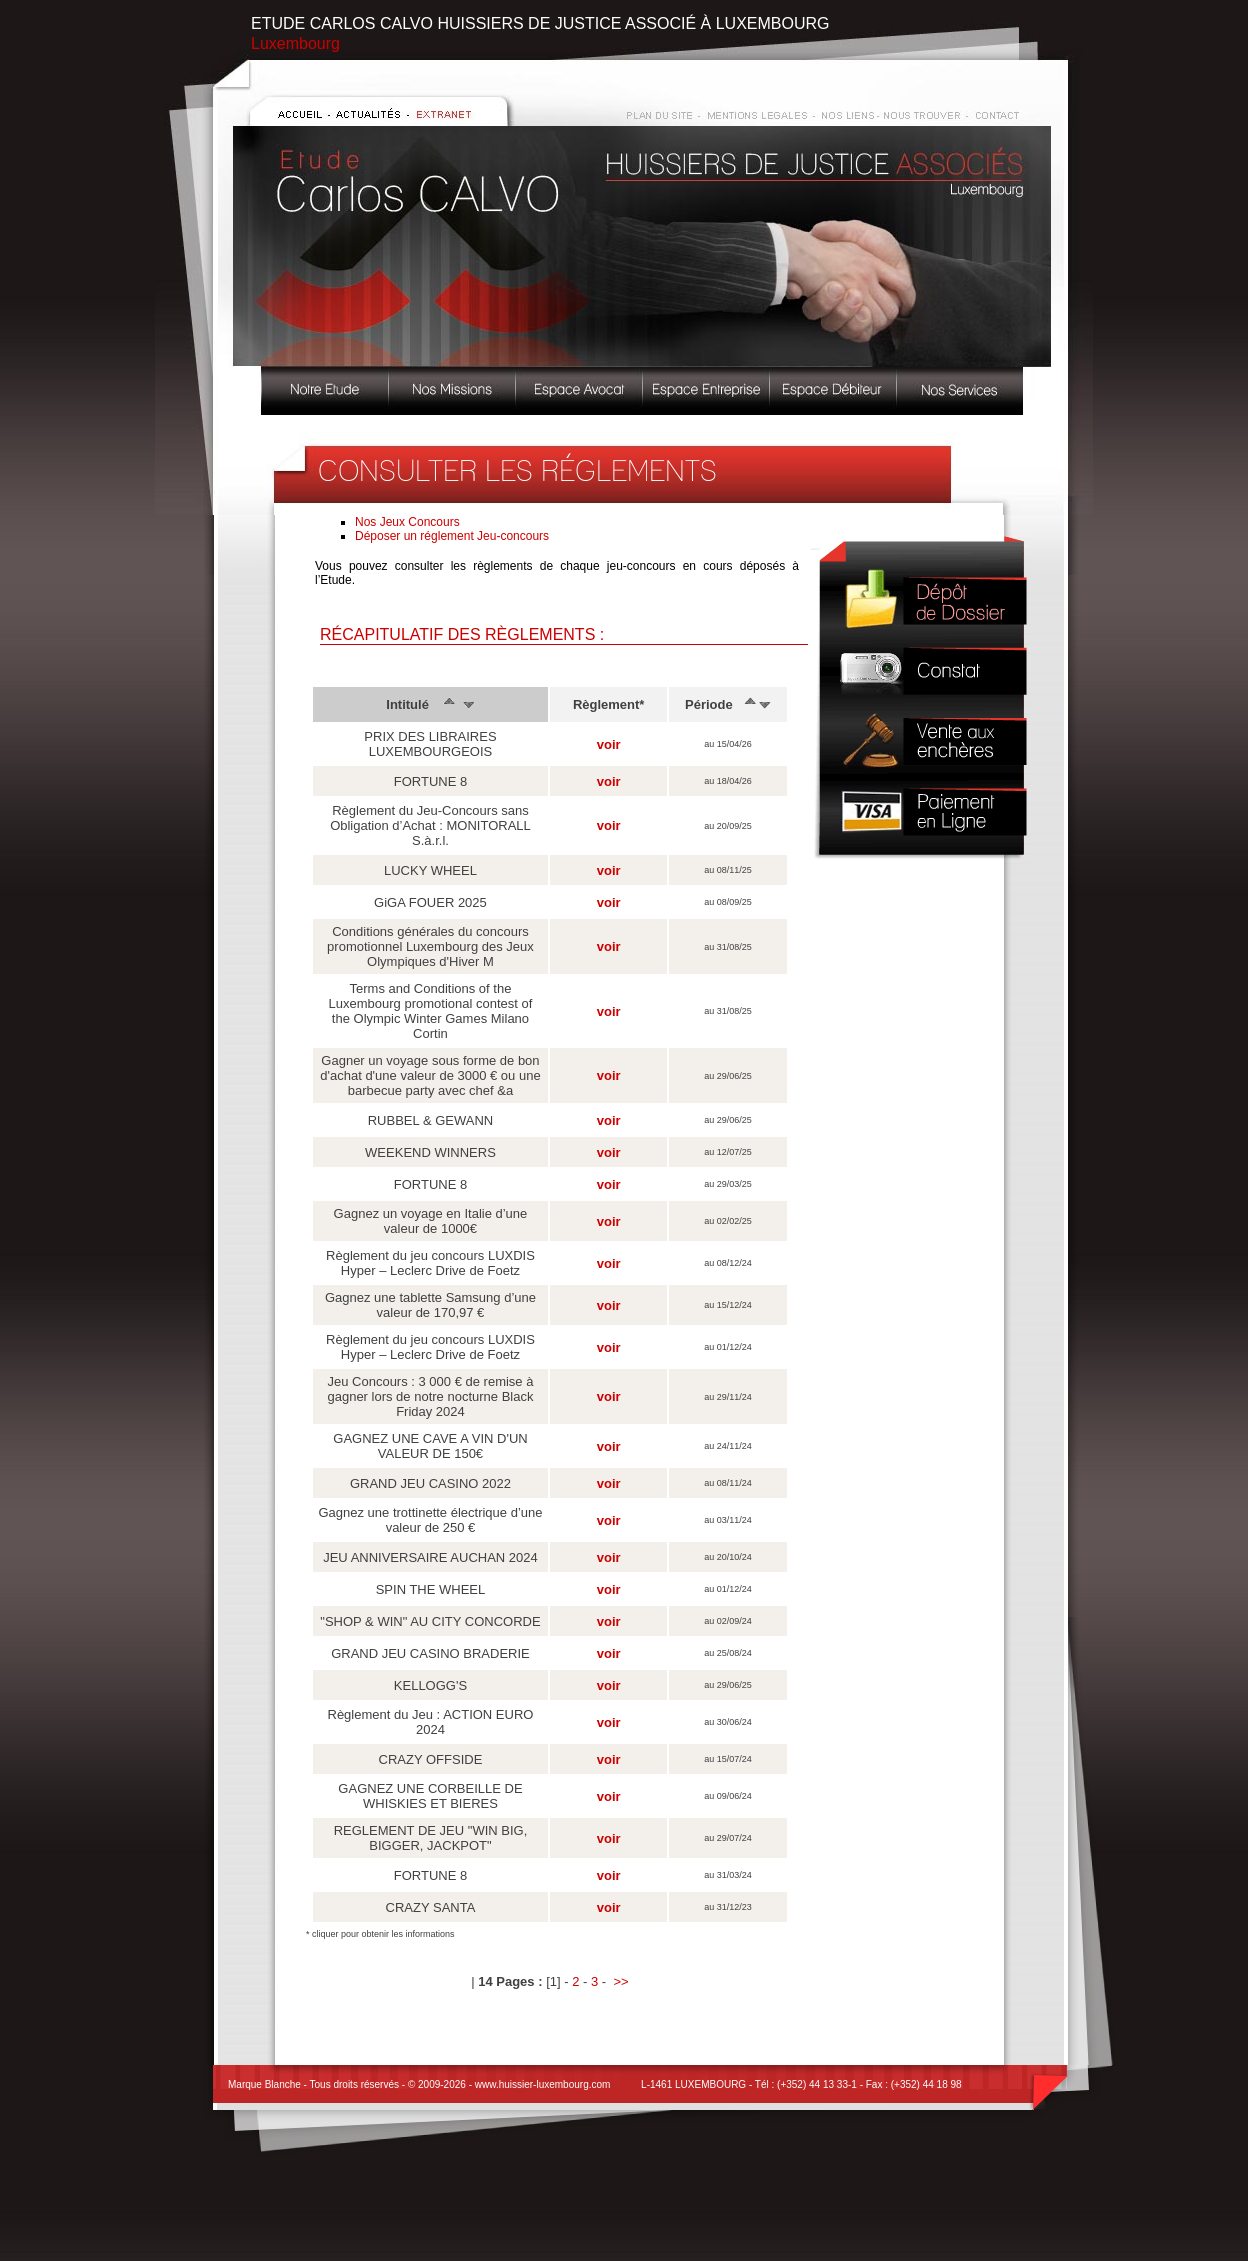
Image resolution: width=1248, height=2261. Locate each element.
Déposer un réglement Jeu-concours (452, 536)
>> (620, 1981)
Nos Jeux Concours (407, 522)
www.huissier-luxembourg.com (543, 2084)
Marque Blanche (264, 2084)
